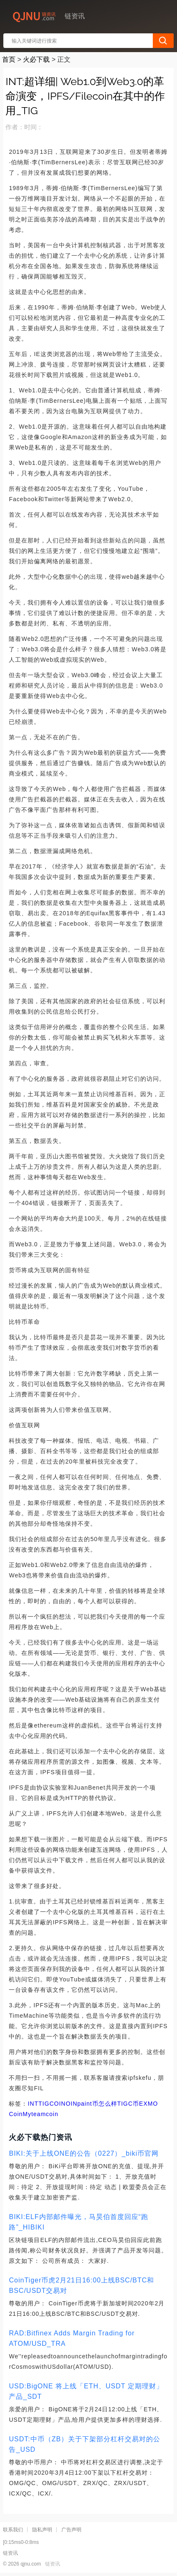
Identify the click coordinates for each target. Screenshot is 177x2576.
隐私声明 (42, 2529)
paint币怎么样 (97, 2103)
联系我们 (13, 2529)
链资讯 (52, 2564)
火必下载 (36, 59)
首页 (8, 59)
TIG (43, 2103)
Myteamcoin (40, 2114)
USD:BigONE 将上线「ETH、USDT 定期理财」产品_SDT (86, 2391)
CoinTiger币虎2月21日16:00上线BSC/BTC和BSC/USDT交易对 (81, 2285)
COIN (57, 2103)
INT (33, 2103)
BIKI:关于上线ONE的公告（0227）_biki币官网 (84, 2153)
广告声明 (71, 2529)
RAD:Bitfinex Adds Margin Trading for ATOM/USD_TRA (71, 2338)
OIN (71, 2103)
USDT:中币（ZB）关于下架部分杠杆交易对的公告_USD (84, 2444)
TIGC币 (128, 2103)
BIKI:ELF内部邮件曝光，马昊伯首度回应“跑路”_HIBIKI (78, 2222)
